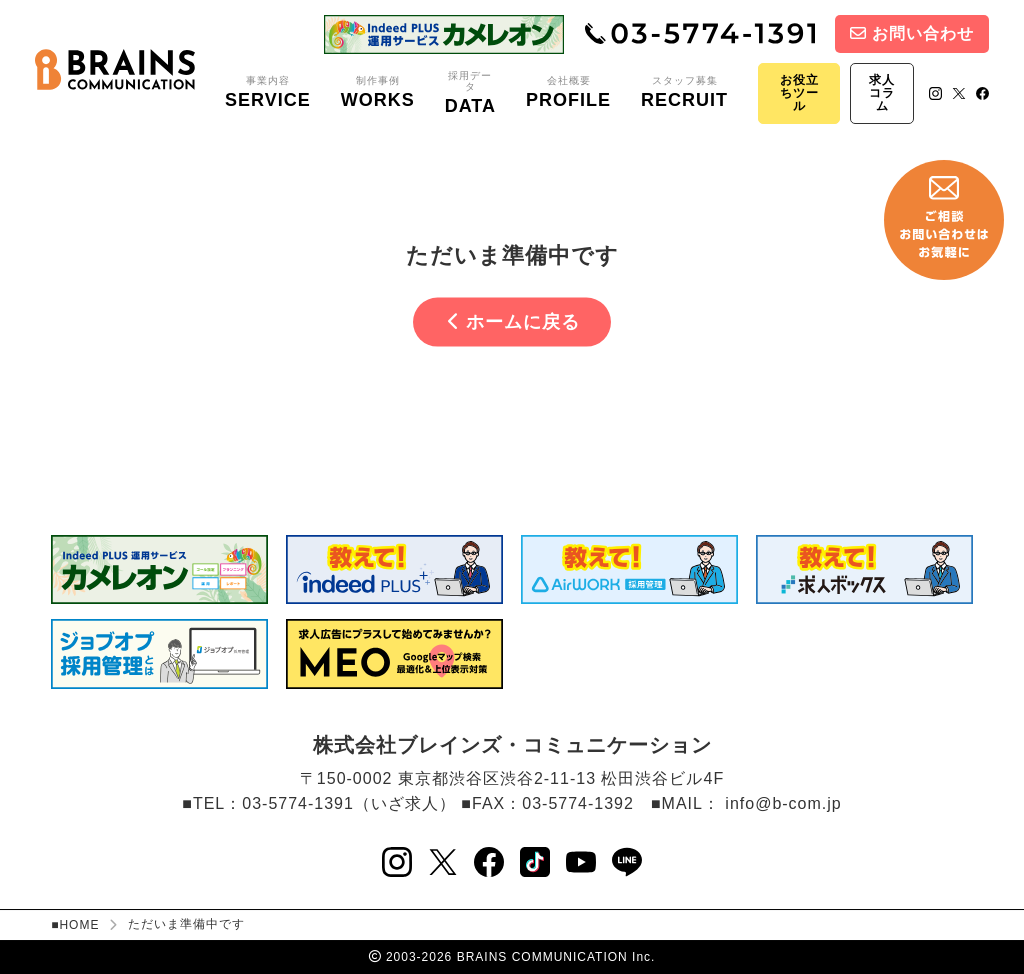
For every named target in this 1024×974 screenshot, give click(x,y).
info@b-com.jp (783, 803)
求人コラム (882, 93)
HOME (79, 925)
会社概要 (568, 93)
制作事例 (378, 93)
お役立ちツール (799, 93)
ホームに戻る (514, 322)
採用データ (470, 93)
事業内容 (268, 93)
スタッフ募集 (684, 93)
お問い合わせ (912, 33)
